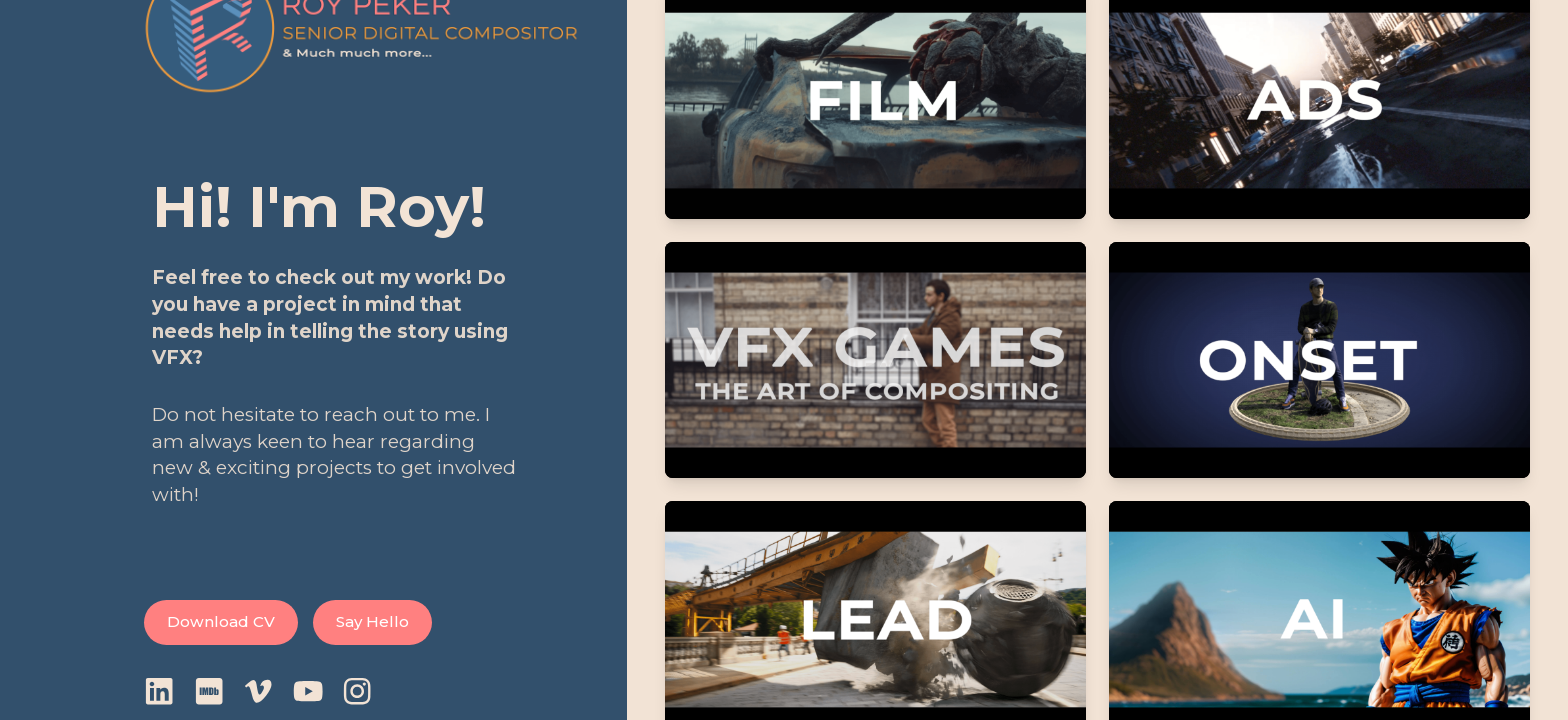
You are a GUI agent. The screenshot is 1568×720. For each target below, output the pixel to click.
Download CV (221, 621)
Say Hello (372, 621)
